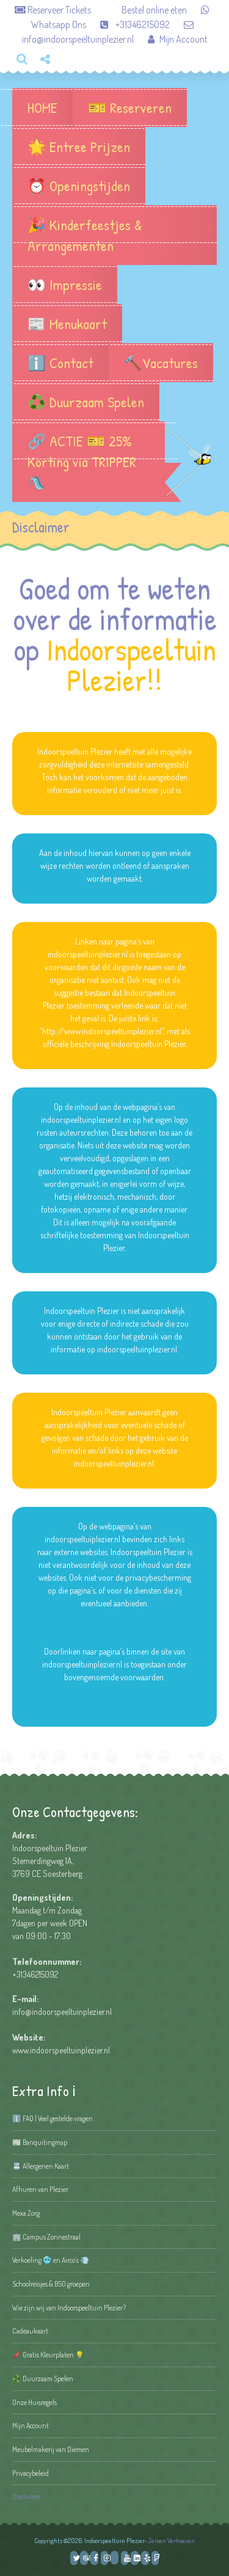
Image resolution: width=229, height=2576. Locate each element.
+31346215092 (129, 24)
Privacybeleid (30, 2473)
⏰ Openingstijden (78, 185)
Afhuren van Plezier (40, 2189)
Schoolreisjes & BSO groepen (51, 2283)
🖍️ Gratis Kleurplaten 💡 (48, 2354)
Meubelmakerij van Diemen (50, 2449)
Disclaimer (26, 2496)
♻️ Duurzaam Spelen (85, 401)
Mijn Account (172, 39)
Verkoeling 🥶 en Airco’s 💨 (50, 2260)
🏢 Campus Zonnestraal (46, 2236)
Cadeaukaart (30, 2330)
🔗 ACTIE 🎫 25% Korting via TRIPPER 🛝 (88, 461)
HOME (42, 107)
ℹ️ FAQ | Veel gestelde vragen (52, 2118)
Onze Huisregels (34, 2402)
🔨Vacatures (161, 362)
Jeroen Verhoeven (171, 2540)
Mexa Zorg (26, 2213)
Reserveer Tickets (54, 10)
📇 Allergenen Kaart (40, 2166)
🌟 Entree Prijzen (78, 146)
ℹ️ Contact (60, 362)
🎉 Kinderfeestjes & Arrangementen (114, 235)
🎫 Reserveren (130, 107)
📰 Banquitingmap (39, 2142)
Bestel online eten (140, 10)
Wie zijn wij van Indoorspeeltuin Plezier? (69, 2307)
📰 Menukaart (67, 323)
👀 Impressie (64, 284)
